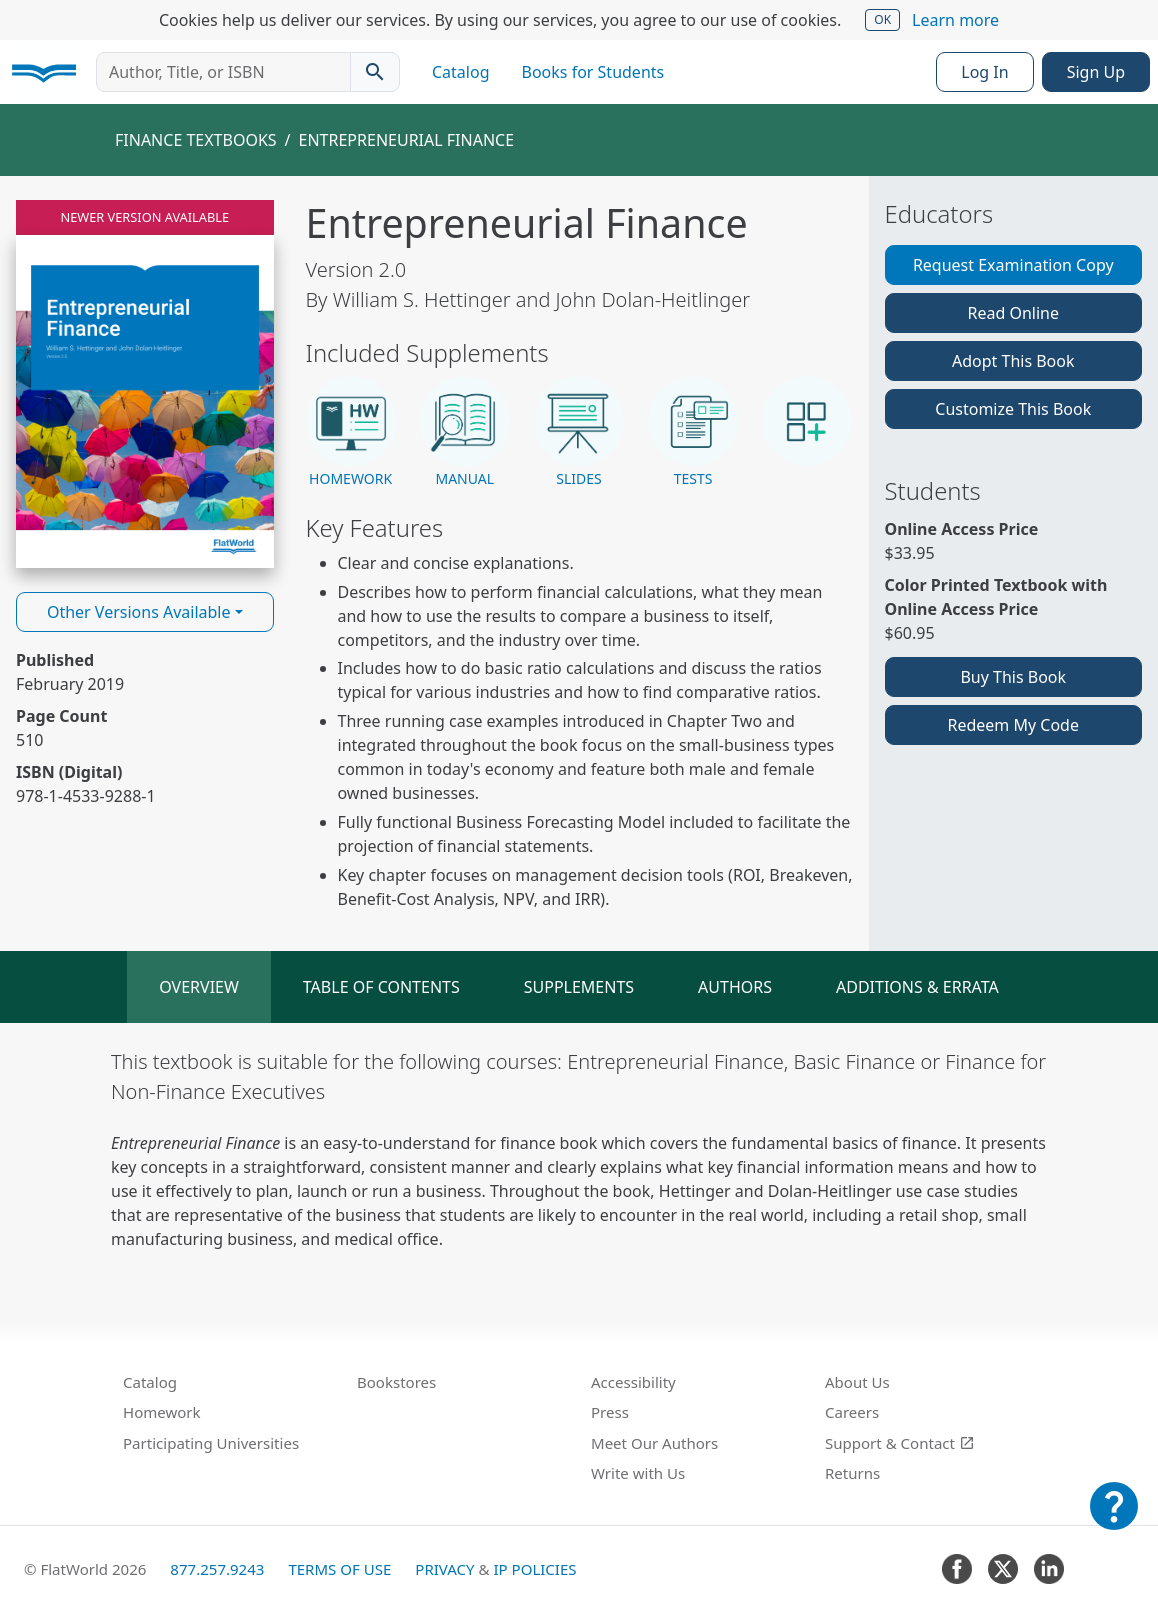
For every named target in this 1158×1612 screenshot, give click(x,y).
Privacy (444, 1569)
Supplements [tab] (579, 987)
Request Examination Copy (1013, 265)
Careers (852, 1412)
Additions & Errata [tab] (917, 987)
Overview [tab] (199, 987)
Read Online (1013, 313)
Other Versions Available (139, 612)
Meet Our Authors (654, 1443)
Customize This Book (1013, 409)
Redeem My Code (1013, 725)
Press (610, 1412)
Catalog (461, 72)
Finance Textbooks (196, 140)
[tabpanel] (579, 1149)
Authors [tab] (735, 987)
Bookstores (396, 1382)
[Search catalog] (375, 72)
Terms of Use (339, 1569)
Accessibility (633, 1382)
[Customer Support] (1114, 1520)
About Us (857, 1382)
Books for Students (593, 72)
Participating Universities (211, 1443)
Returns (852, 1473)
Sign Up (1096, 72)
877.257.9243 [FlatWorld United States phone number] (217, 1569)
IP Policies (534, 1569)
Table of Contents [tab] (381, 987)
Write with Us (638, 1473)
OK (882, 19)
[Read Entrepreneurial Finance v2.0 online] (145, 384)
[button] (351, 433)
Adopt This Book (1013, 361)
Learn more (955, 20)
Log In (984, 72)
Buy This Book (1013, 677)
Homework (162, 1412)
